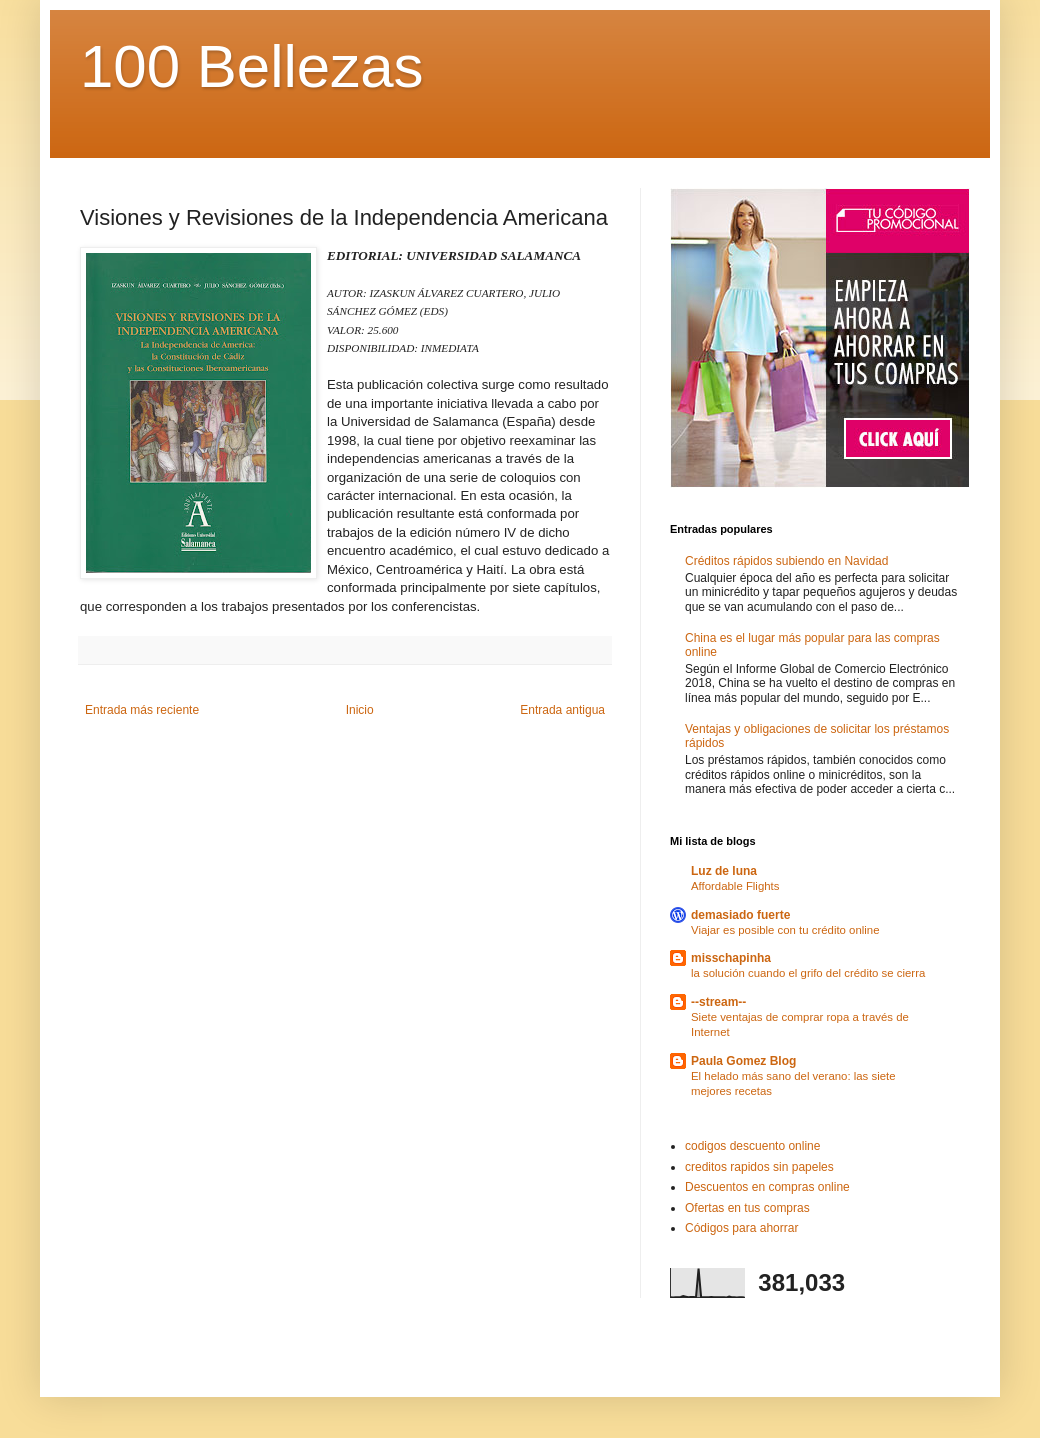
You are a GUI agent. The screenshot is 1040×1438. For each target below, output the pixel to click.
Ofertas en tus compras (747, 1208)
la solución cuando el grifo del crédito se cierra (808, 973)
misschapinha (731, 958)
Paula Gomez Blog (743, 1061)
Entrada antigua (562, 710)
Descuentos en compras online (767, 1187)
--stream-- (718, 1002)
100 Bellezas (252, 66)
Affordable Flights (735, 886)
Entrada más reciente (142, 710)
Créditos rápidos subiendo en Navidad (786, 561)
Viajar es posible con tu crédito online (785, 930)
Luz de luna (724, 871)
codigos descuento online (752, 1146)
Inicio (360, 710)
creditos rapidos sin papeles (759, 1167)
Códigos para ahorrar (741, 1228)
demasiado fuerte (740, 915)
